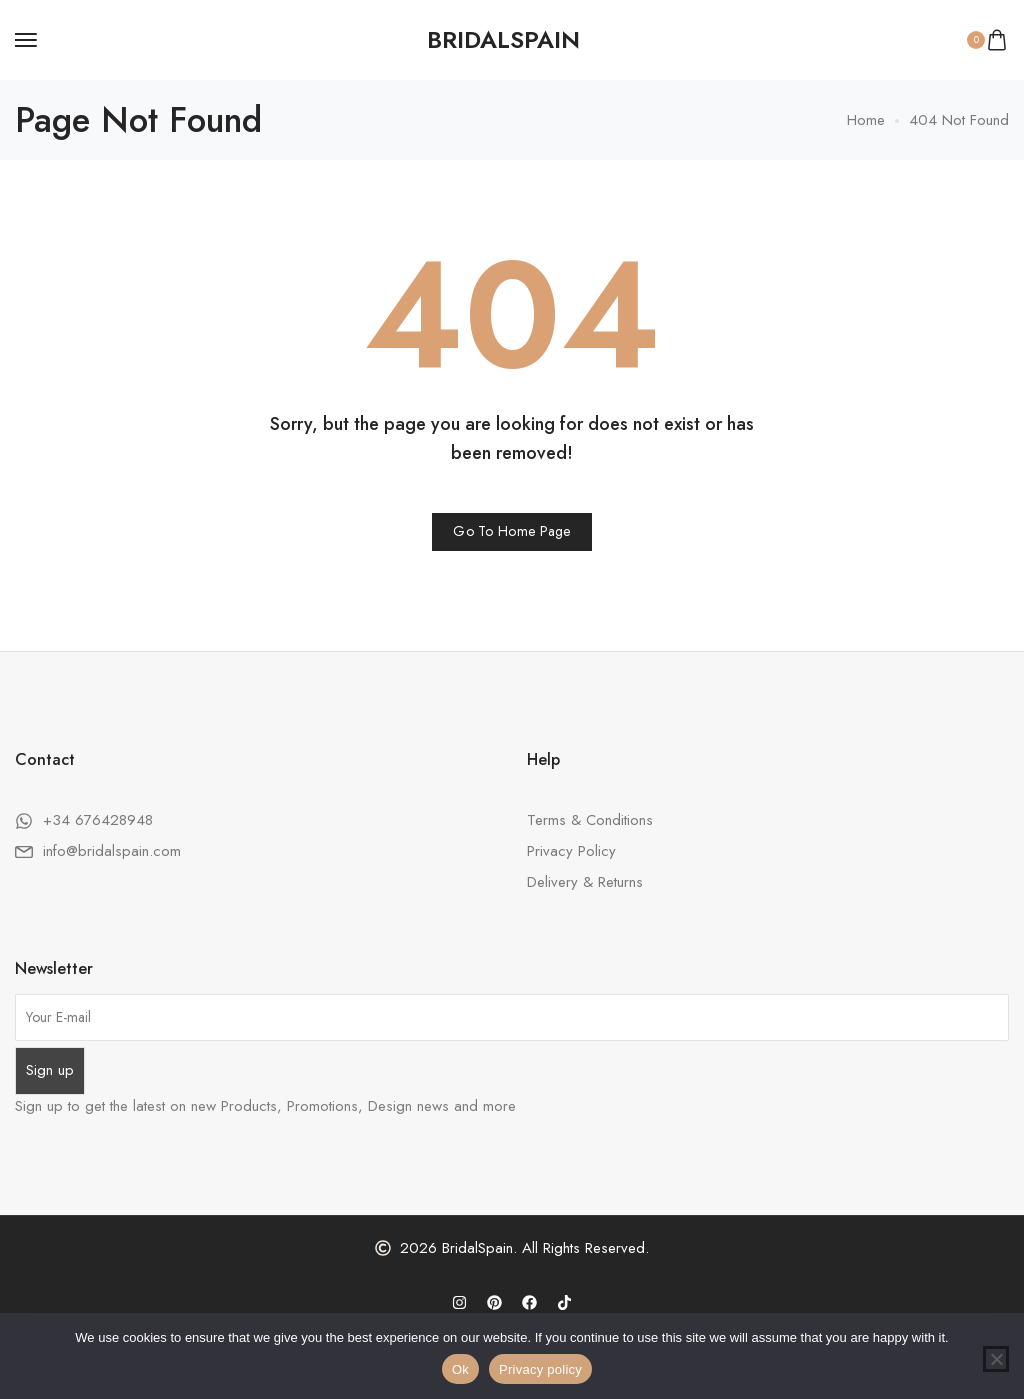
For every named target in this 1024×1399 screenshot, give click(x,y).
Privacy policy (540, 1369)
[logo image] (503, 40)
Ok (460, 1369)
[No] (996, 1359)
